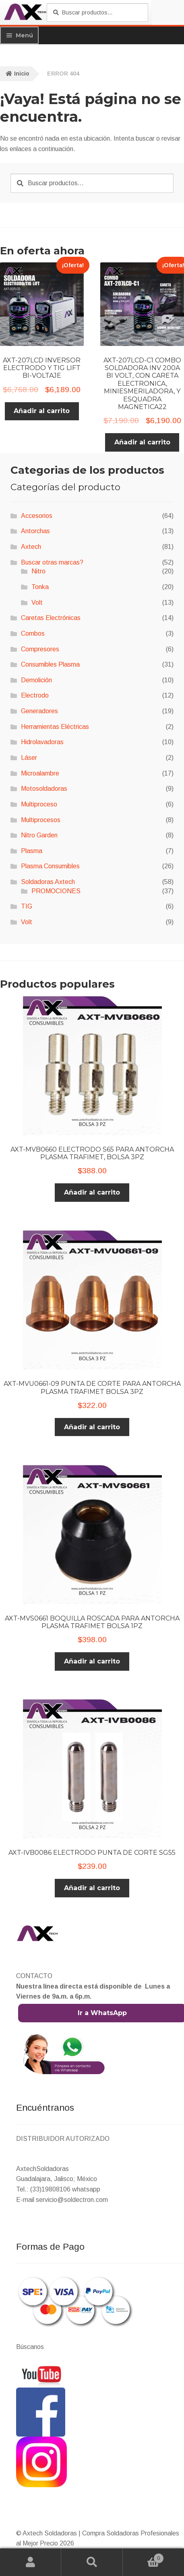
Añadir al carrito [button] (42, 411)
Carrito (143, 2557)
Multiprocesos (40, 819)
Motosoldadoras (44, 788)
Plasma (31, 850)
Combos (33, 633)
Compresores (40, 649)
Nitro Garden (39, 835)
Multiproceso (39, 804)
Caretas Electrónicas (51, 617)
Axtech (31, 546)
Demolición (36, 680)
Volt (37, 602)
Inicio (21, 73)
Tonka (40, 586)
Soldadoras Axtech (48, 881)
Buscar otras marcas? (52, 562)
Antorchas (35, 531)
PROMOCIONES (56, 891)
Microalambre (40, 773)
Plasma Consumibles (50, 866)
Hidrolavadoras (42, 742)
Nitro (38, 571)
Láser (29, 757)
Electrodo (35, 695)
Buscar (91, 2562)
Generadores (39, 711)
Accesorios (36, 515)
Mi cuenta (30, 2562)
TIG (26, 906)
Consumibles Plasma (50, 664)
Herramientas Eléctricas (55, 726)
